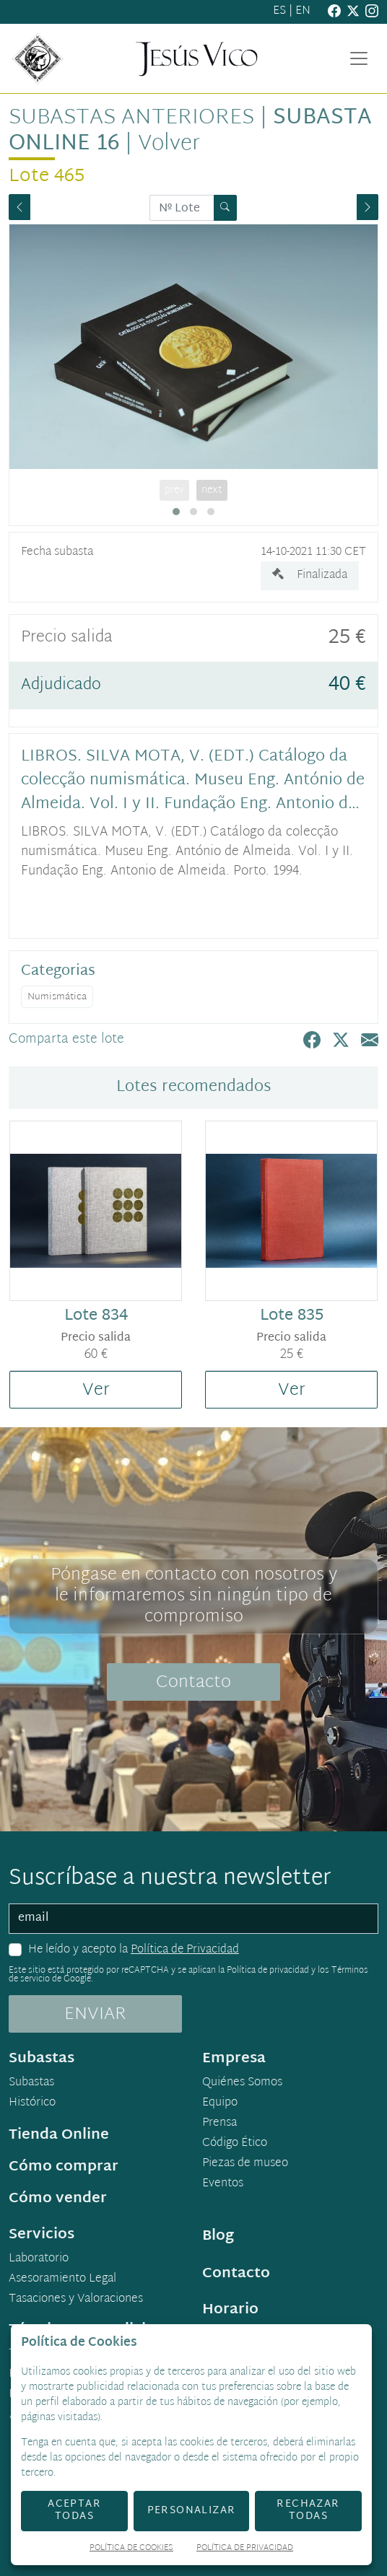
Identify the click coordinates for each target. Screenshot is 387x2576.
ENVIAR (95, 2014)
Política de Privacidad (185, 1950)
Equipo (220, 2103)
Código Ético (234, 2144)
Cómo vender (58, 2199)
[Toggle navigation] (358, 58)
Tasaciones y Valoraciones (76, 2300)
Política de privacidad (268, 1971)
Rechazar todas (308, 2510)
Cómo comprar (63, 2167)
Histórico (32, 2103)
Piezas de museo (245, 2164)
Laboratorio (39, 2259)
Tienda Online (59, 2135)
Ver (96, 1390)
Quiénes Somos (242, 2083)
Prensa (219, 2123)
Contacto (193, 1683)
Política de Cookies (131, 2549)
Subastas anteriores (131, 118)
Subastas (31, 2083)
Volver (169, 144)
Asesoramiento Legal (62, 2279)
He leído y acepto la (133, 1950)
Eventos (222, 2184)
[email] (193, 1918)
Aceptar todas (74, 2510)
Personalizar (191, 2511)
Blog (218, 2236)
